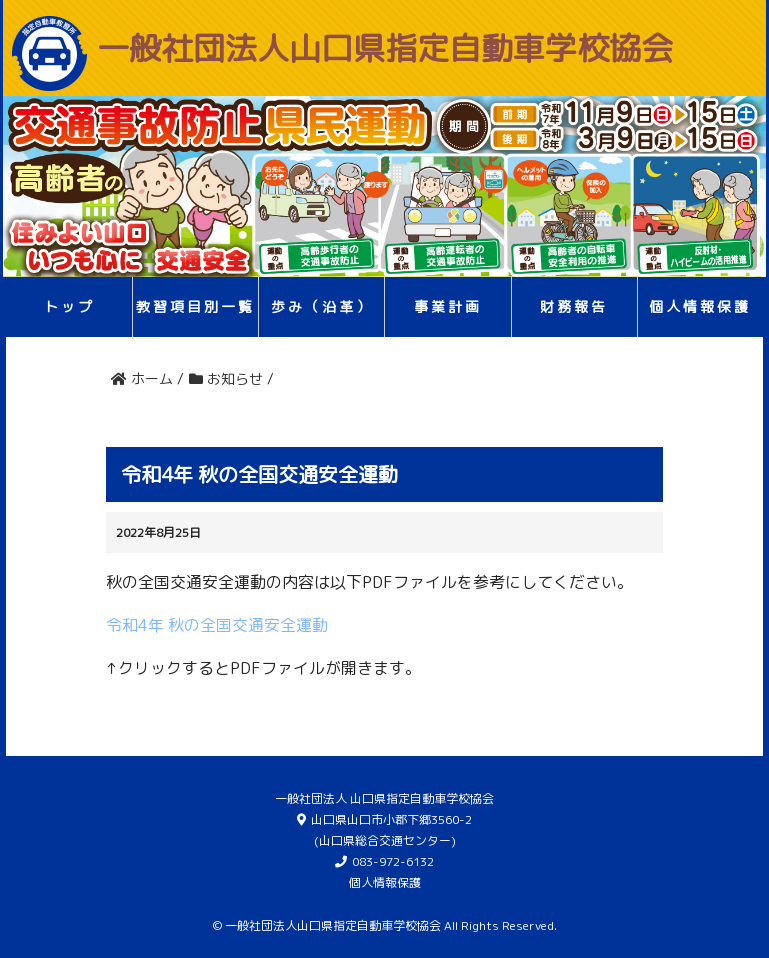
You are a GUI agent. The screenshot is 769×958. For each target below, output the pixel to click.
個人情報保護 (700, 306)
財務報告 (574, 306)
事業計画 (448, 306)
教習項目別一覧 (195, 306)
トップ (69, 306)
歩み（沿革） (322, 306)
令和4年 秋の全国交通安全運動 (217, 625)
